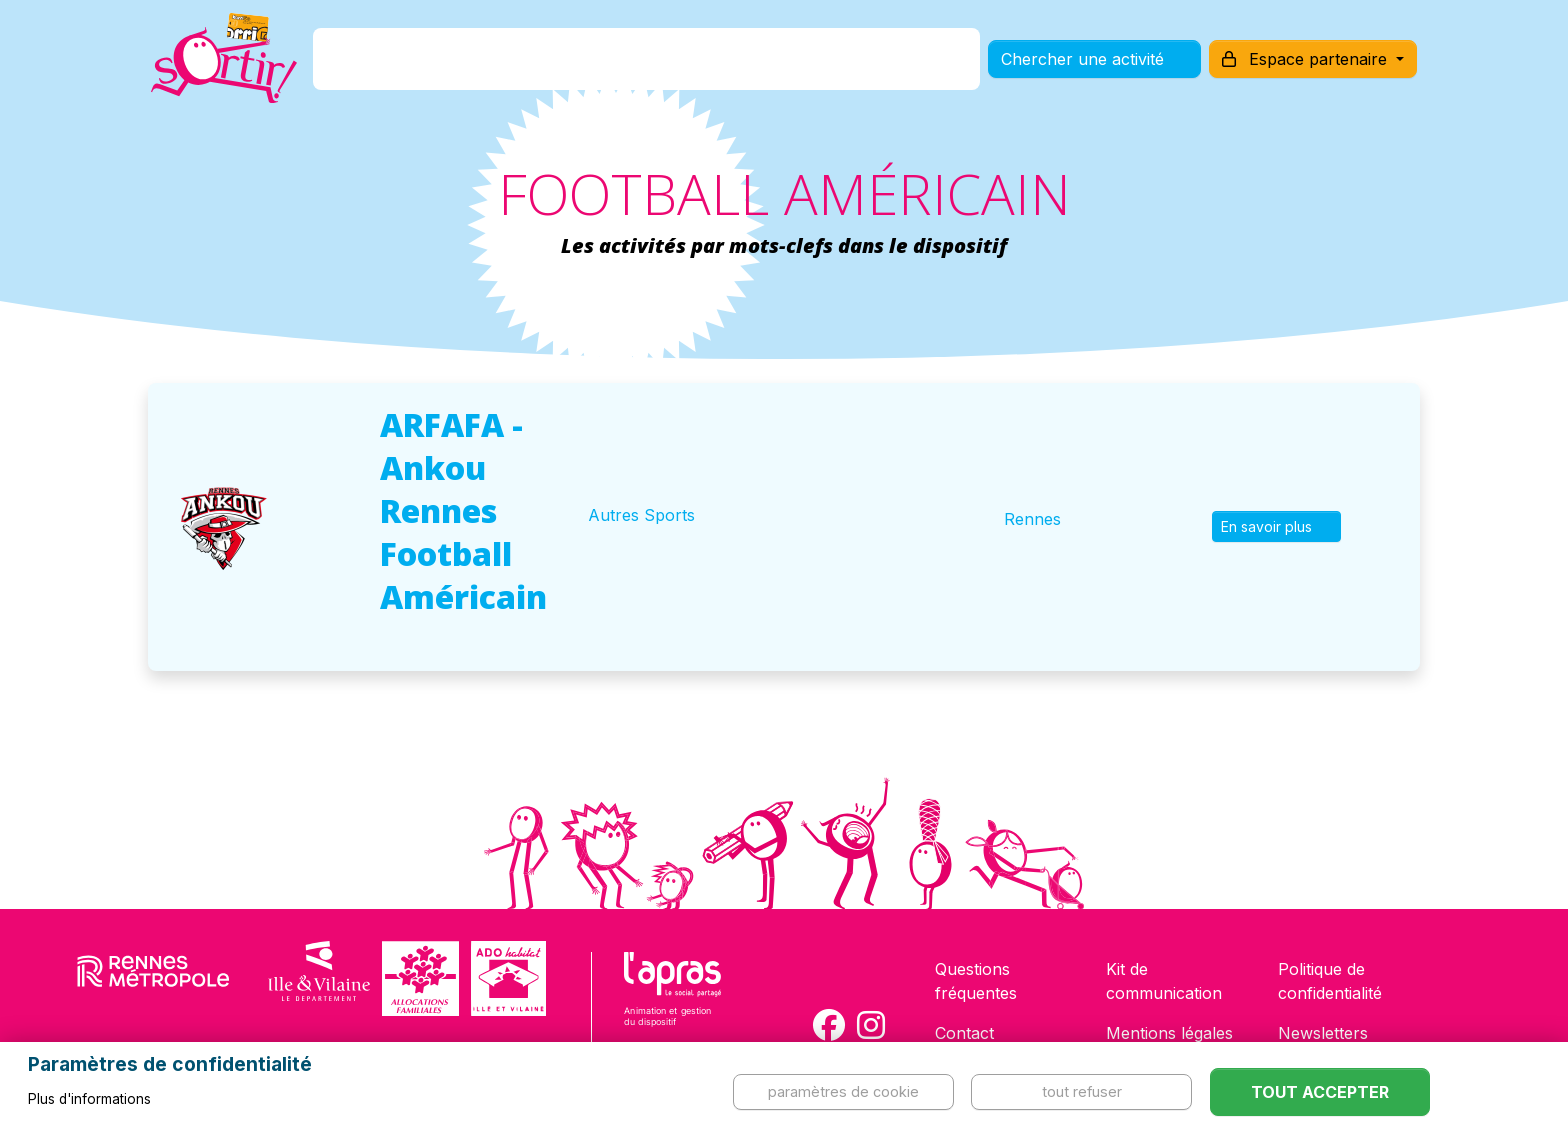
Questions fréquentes (976, 981)
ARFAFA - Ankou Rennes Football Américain (463, 511)
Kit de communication (1164, 981)
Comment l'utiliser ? (806, 63)
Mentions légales (1169, 1033)
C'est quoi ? (465, 63)
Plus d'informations (89, 1099)
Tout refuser (1082, 1091)
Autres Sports (641, 515)
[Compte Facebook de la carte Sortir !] (829, 1025)
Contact (964, 1033)
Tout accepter (1320, 1092)
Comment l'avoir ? (617, 63)
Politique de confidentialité (1330, 981)
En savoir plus (1276, 526)
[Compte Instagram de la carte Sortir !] (871, 1025)
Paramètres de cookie (843, 1091)
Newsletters (1323, 1033)
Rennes (1032, 519)
